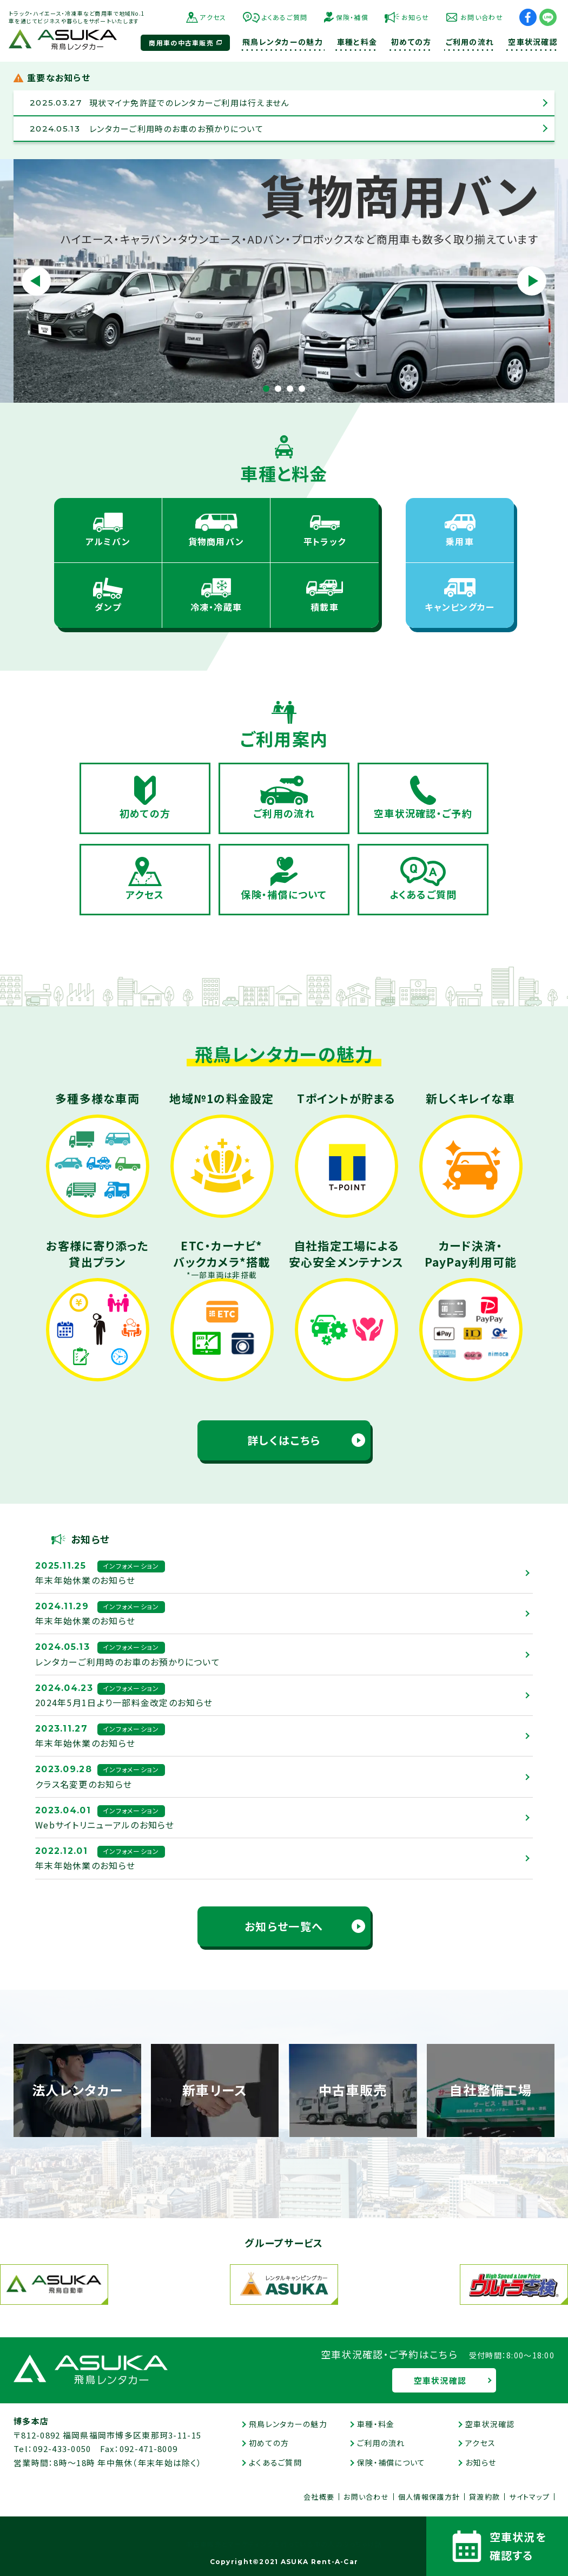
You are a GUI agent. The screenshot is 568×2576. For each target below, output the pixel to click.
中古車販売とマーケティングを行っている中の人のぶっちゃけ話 (284, 2544)
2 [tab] (278, 388)
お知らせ (415, 17)
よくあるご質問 (285, 17)
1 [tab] (266, 388)
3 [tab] (290, 388)
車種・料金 (375, 2423)
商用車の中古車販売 (181, 42)
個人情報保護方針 (429, 2496)
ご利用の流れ (381, 2442)
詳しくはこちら (284, 1440)
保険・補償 (352, 17)
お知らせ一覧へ (284, 1926)
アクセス (213, 17)
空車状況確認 (440, 2380)
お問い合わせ (481, 17)
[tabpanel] (284, 281)
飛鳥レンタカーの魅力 (288, 2423)
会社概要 (318, 2496)
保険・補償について (391, 2462)
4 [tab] (302, 388)
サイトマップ (529, 2496)
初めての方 (269, 2442)
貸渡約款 (484, 2496)
